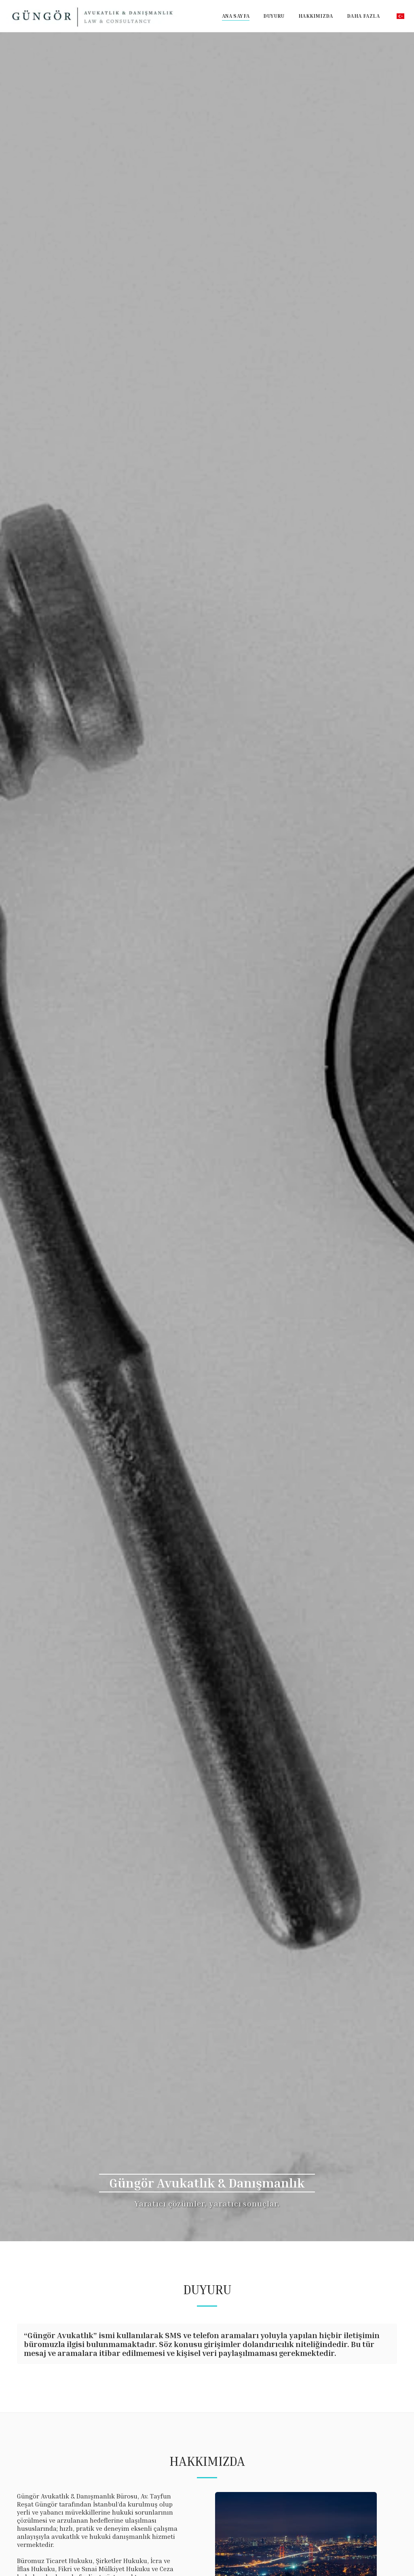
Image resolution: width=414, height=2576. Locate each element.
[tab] (207, 2346)
